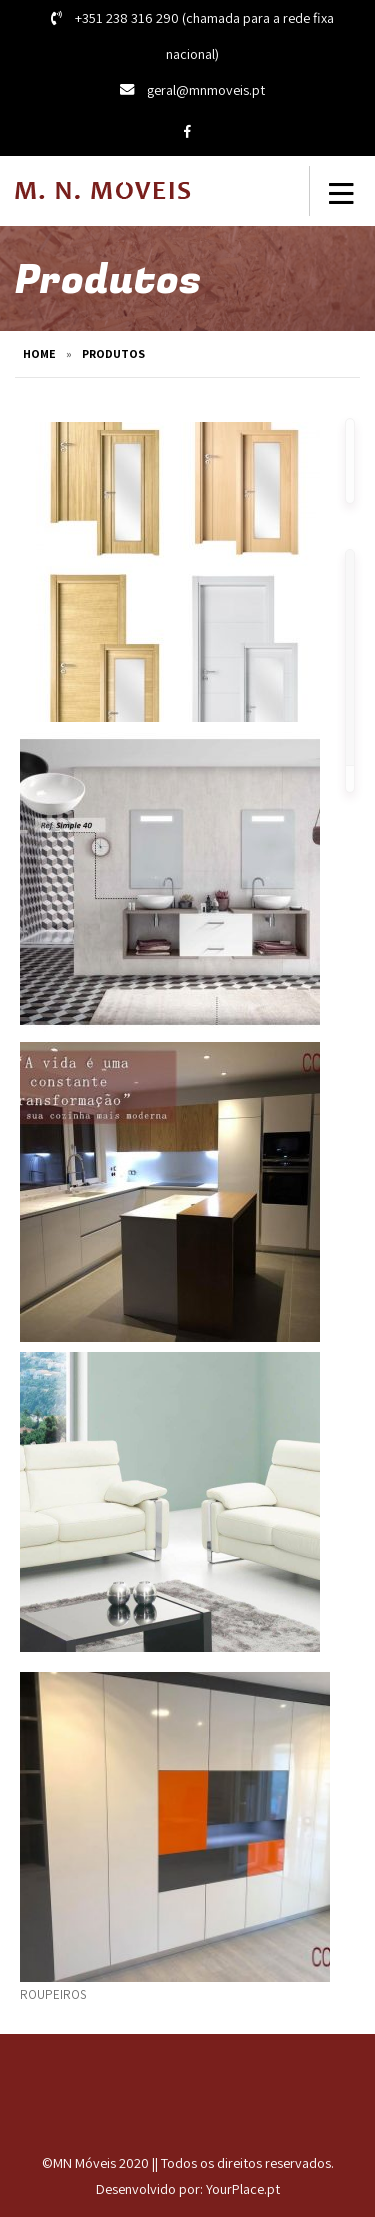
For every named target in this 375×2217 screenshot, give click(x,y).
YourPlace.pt (243, 2188)
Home (39, 353)
